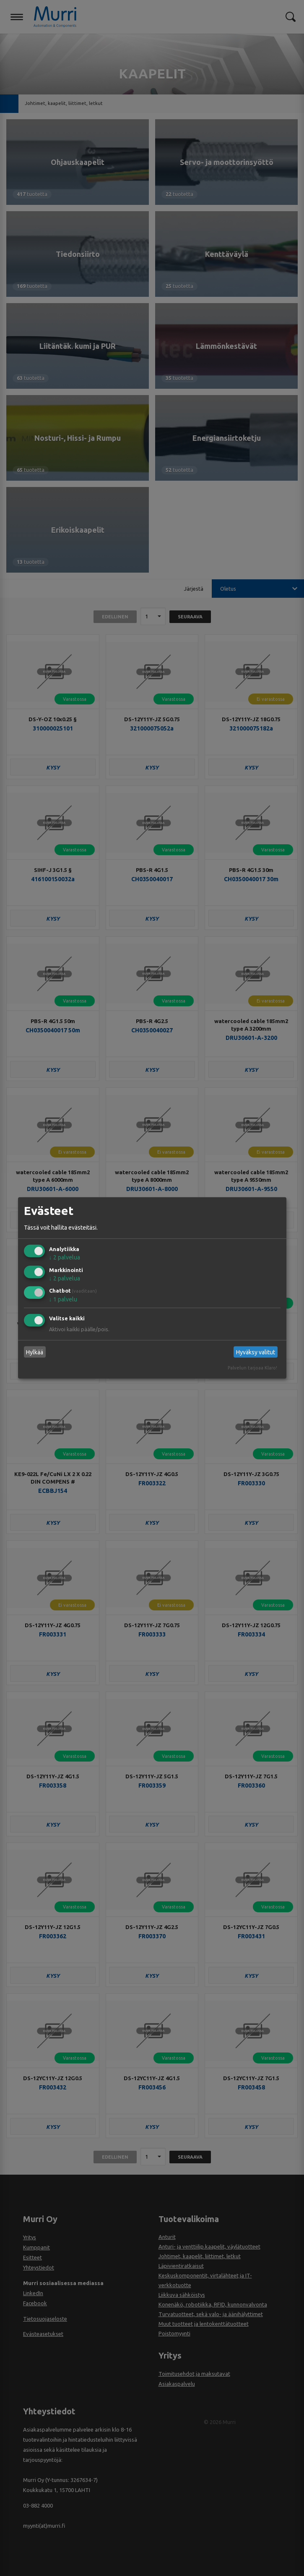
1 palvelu (63, 1299)
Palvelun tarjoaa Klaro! (252, 1367)
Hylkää (34, 1352)
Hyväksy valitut (255, 1352)
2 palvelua (64, 1257)
